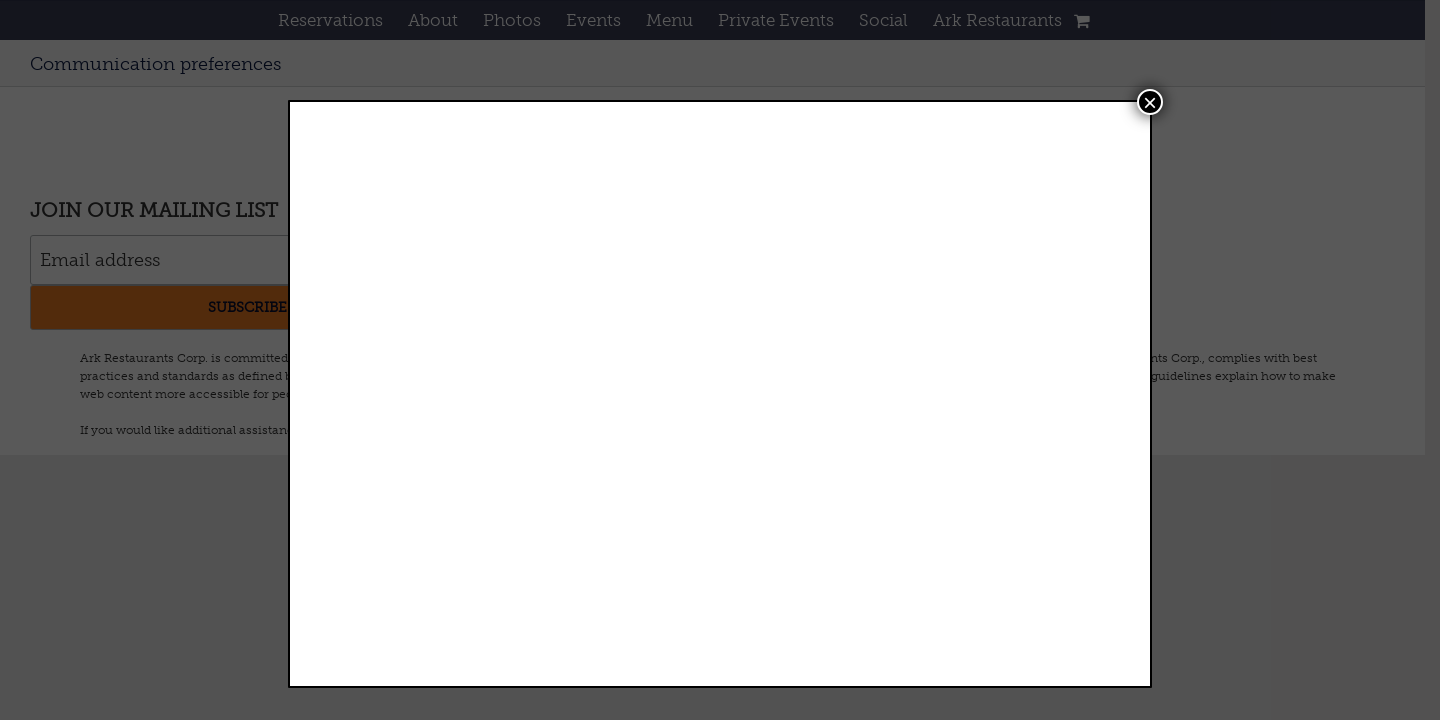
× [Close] (1150, 102)
